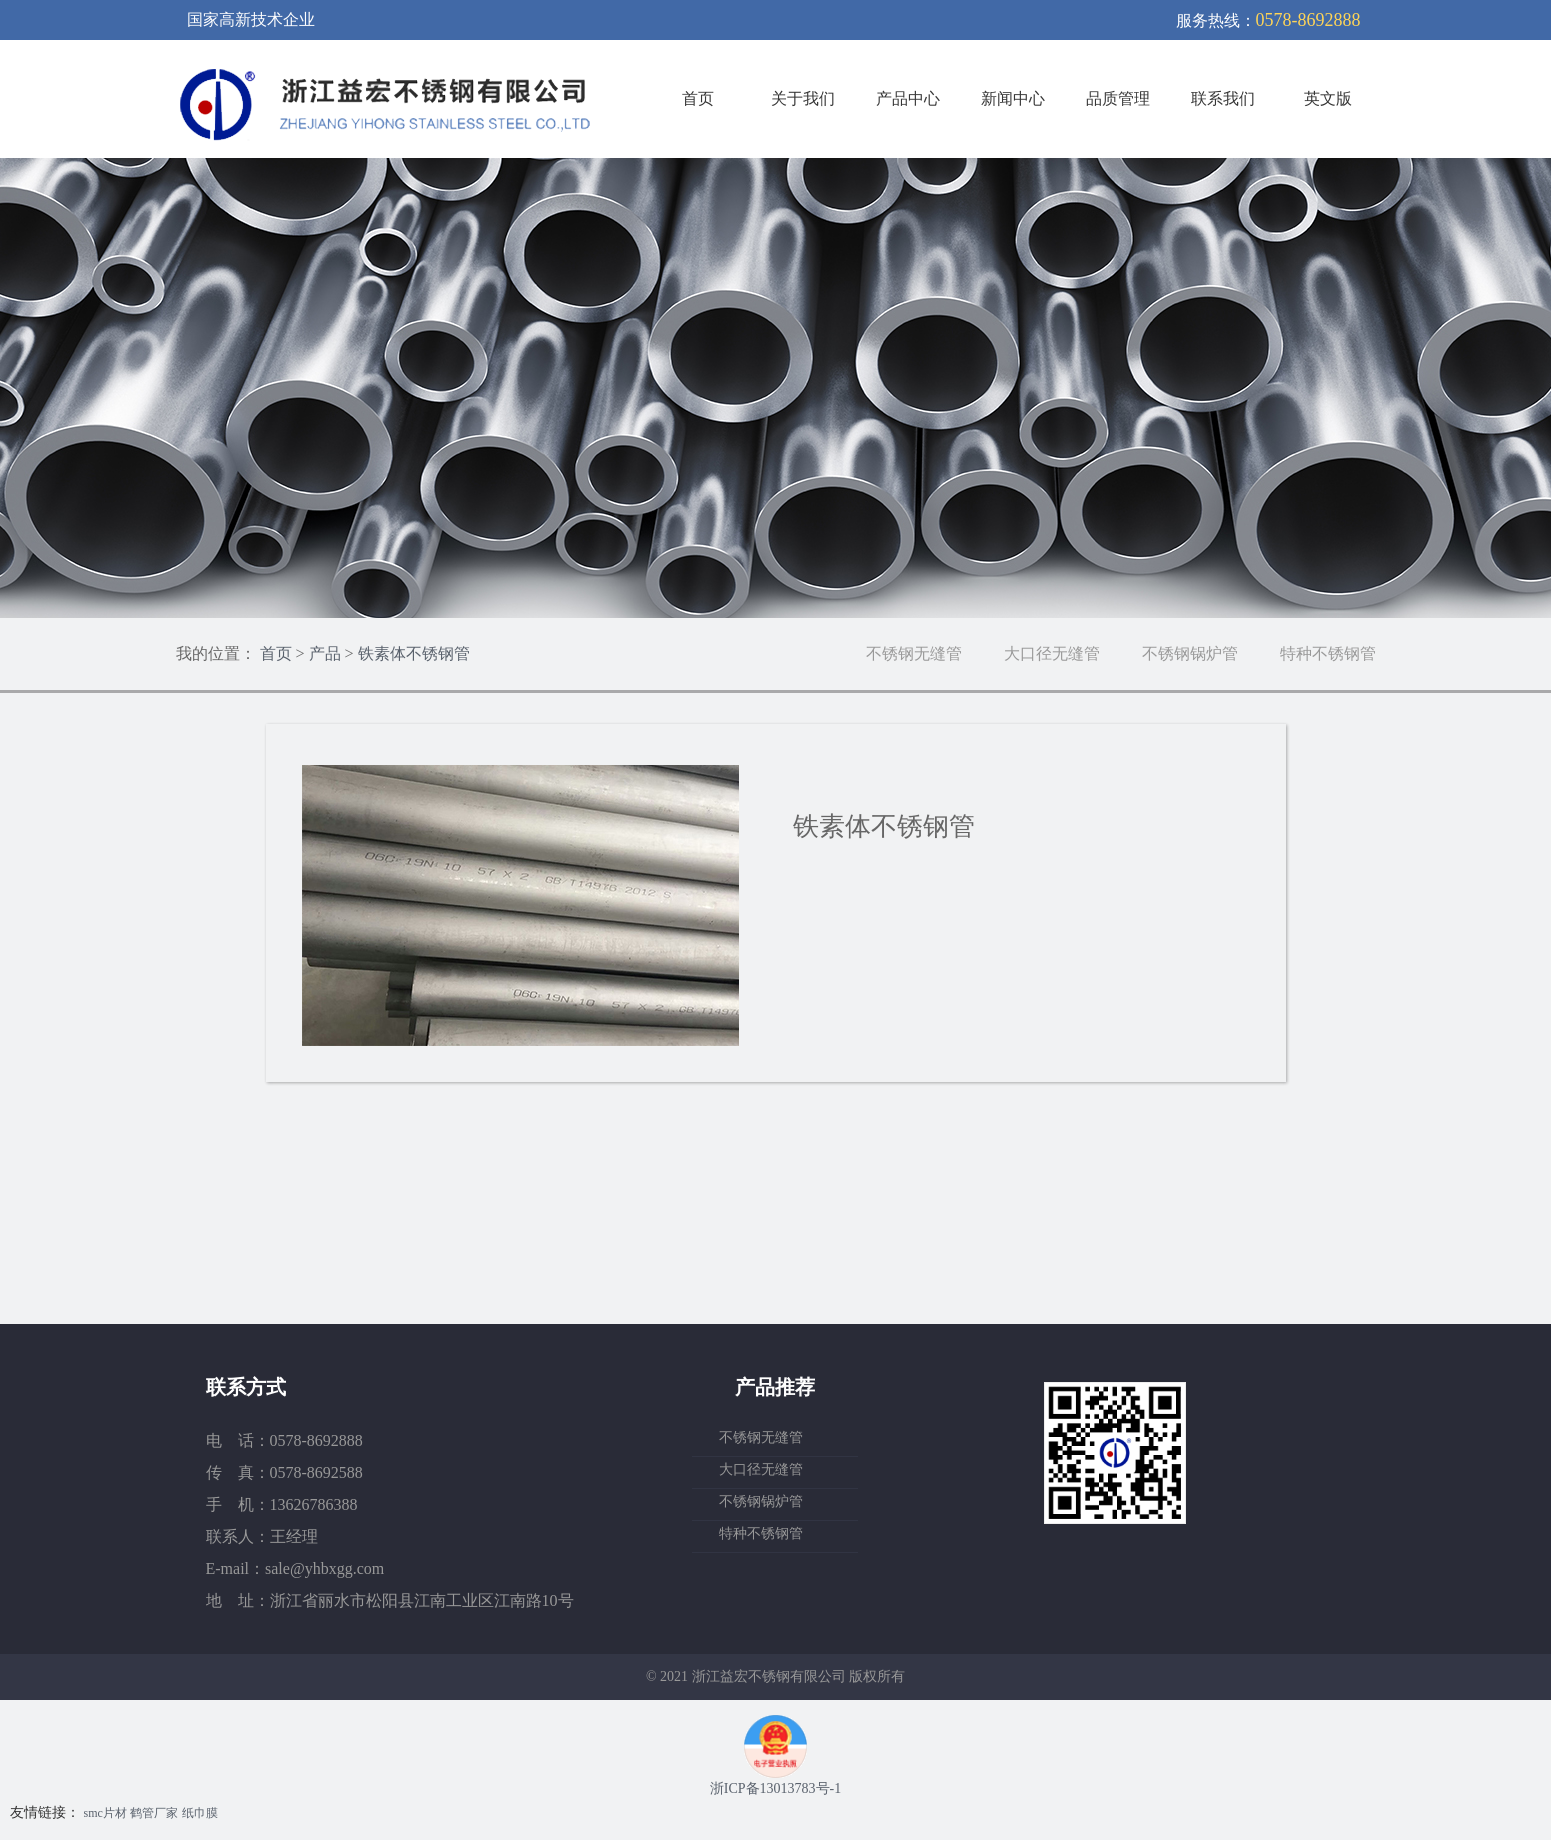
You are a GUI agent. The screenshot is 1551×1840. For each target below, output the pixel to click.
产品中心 (908, 98)
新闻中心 (1013, 98)
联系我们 (1223, 98)
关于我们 (803, 98)
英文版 (1328, 98)
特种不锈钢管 (1328, 653)
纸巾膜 (200, 1813)
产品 (325, 653)
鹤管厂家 (154, 1813)
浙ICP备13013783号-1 (775, 1788)
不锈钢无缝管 (914, 653)
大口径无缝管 (1052, 653)
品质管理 (1118, 98)
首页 (698, 98)
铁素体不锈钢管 (414, 653)
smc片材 (105, 1813)
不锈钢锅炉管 (1190, 653)
